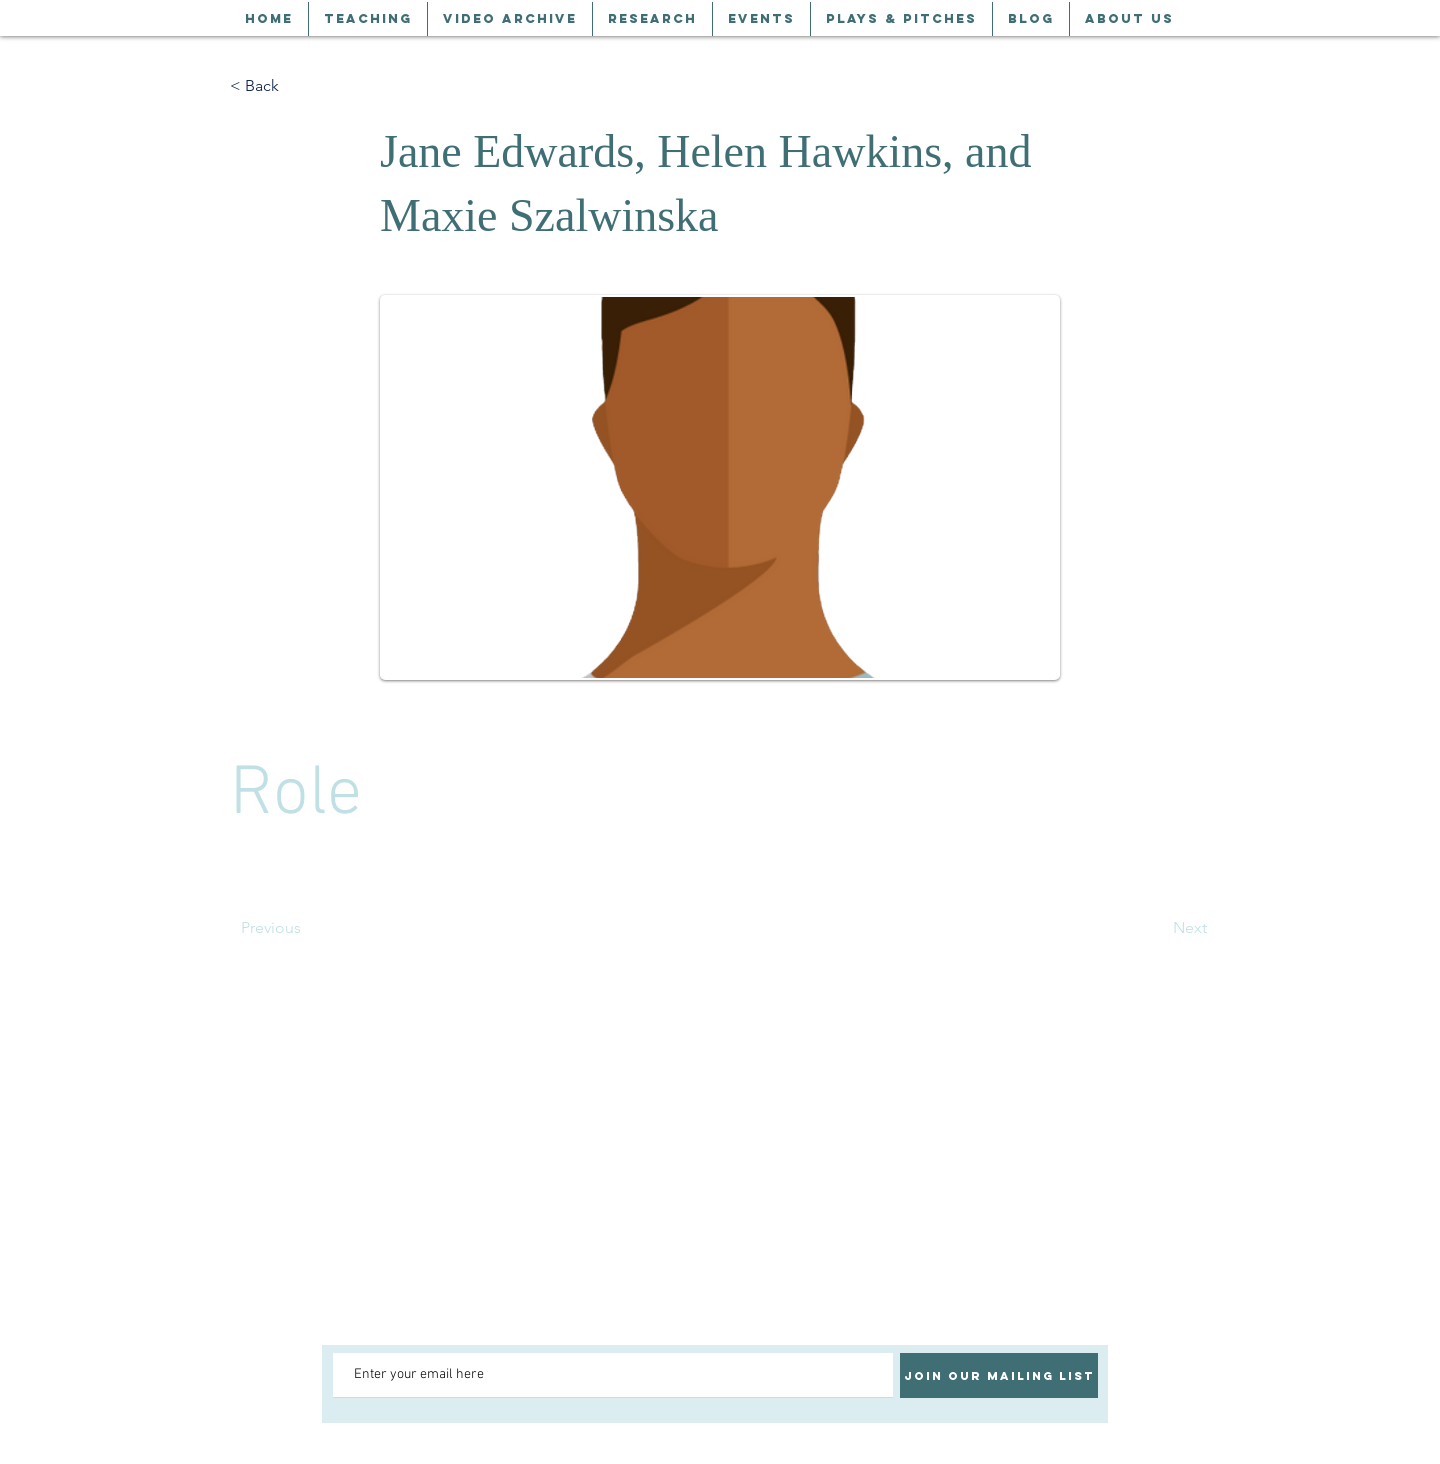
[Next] (1157, 928)
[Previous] (307, 928)
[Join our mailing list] (999, 1375)
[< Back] (296, 86)
